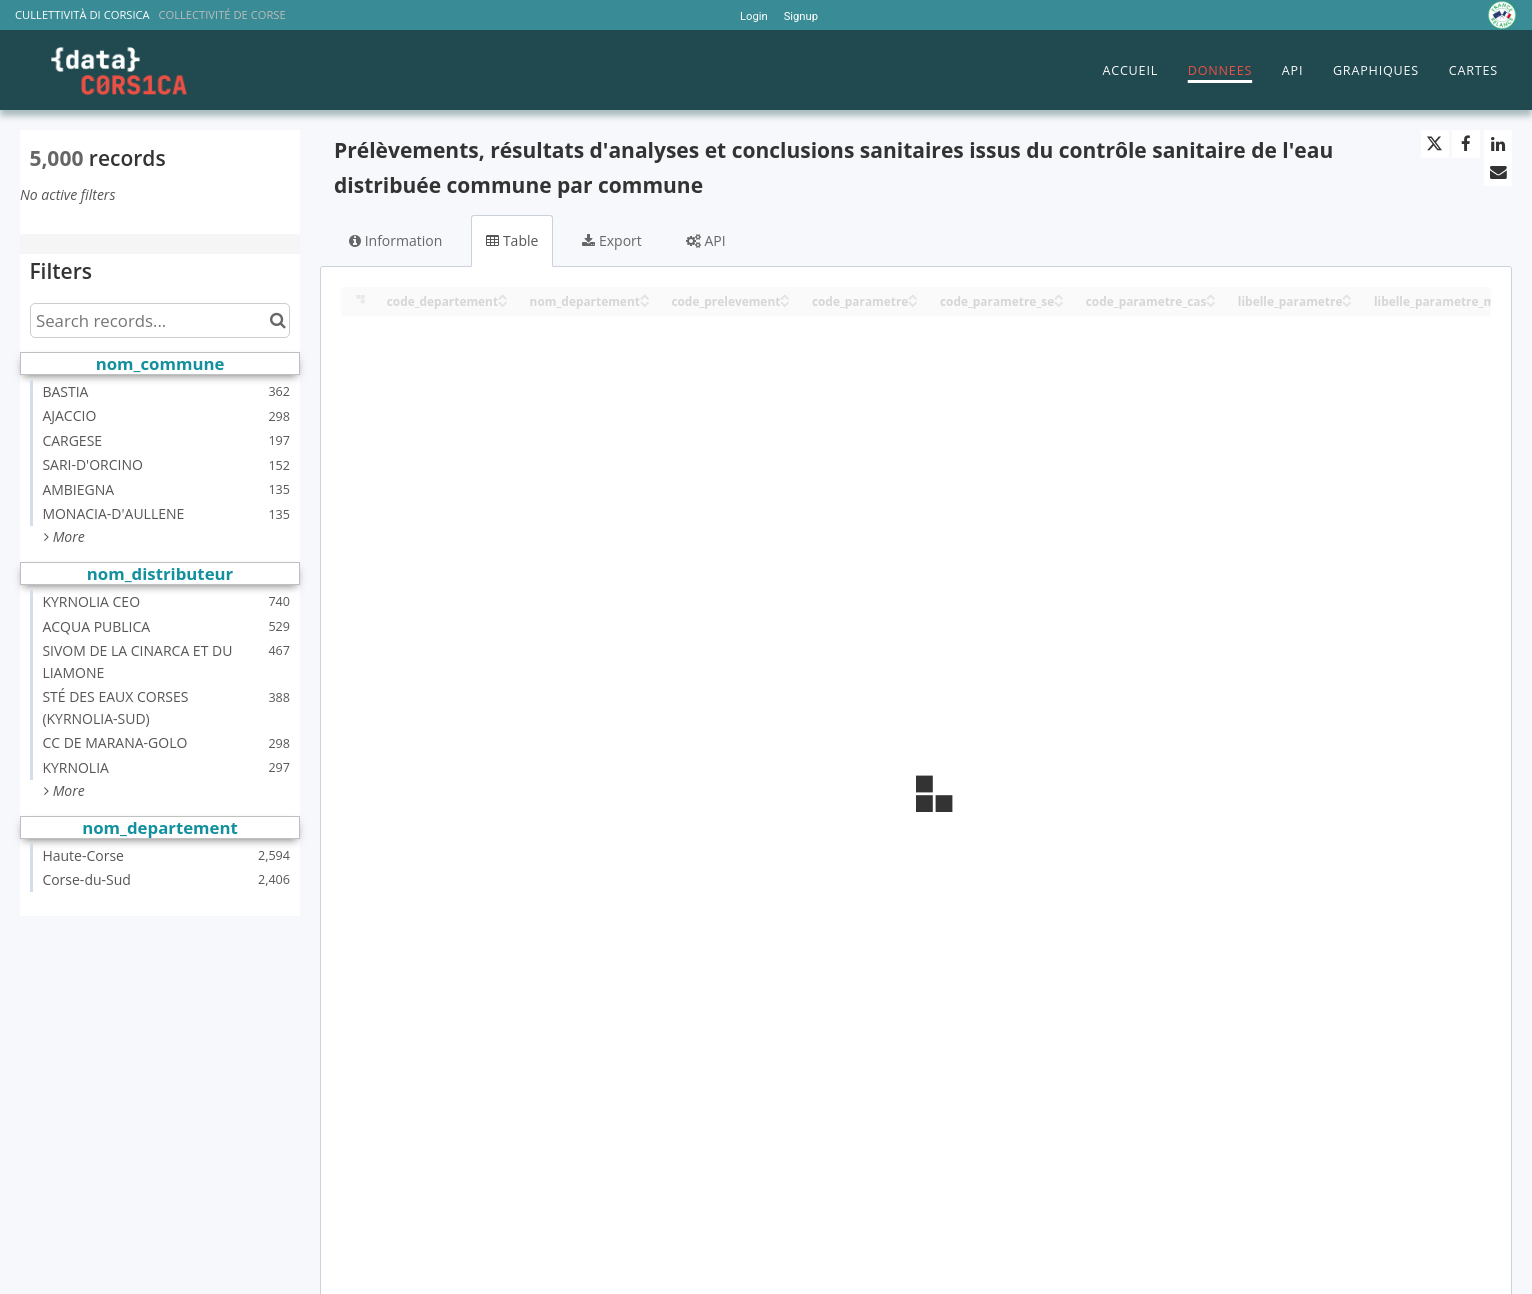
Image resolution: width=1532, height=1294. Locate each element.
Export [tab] (611, 240)
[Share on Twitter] (1435, 144)
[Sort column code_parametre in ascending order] (913, 295)
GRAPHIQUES (1376, 70)
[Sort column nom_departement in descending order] (645, 302)
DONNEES (1220, 70)
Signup (801, 16)
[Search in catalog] (277, 320)
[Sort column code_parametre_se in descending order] (1059, 302)
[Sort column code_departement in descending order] (503, 302)
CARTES (1473, 70)
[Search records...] (160, 320)
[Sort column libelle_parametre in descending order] (1347, 302)
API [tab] (706, 240)
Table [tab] (512, 240)
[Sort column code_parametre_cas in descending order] (1211, 302)
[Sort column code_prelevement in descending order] (785, 302)
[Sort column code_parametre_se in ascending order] (1059, 295)
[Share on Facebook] (1466, 144)
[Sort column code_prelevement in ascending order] (785, 295)
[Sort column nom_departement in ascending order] (645, 295)
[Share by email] (1498, 172)
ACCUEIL (1130, 70)
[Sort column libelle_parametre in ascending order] (1347, 295)
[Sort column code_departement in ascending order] (503, 295)
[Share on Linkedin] (1498, 144)
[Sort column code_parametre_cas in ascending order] (1211, 295)
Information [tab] (395, 240)
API (1292, 70)
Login (754, 16)
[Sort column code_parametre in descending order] (913, 302)
